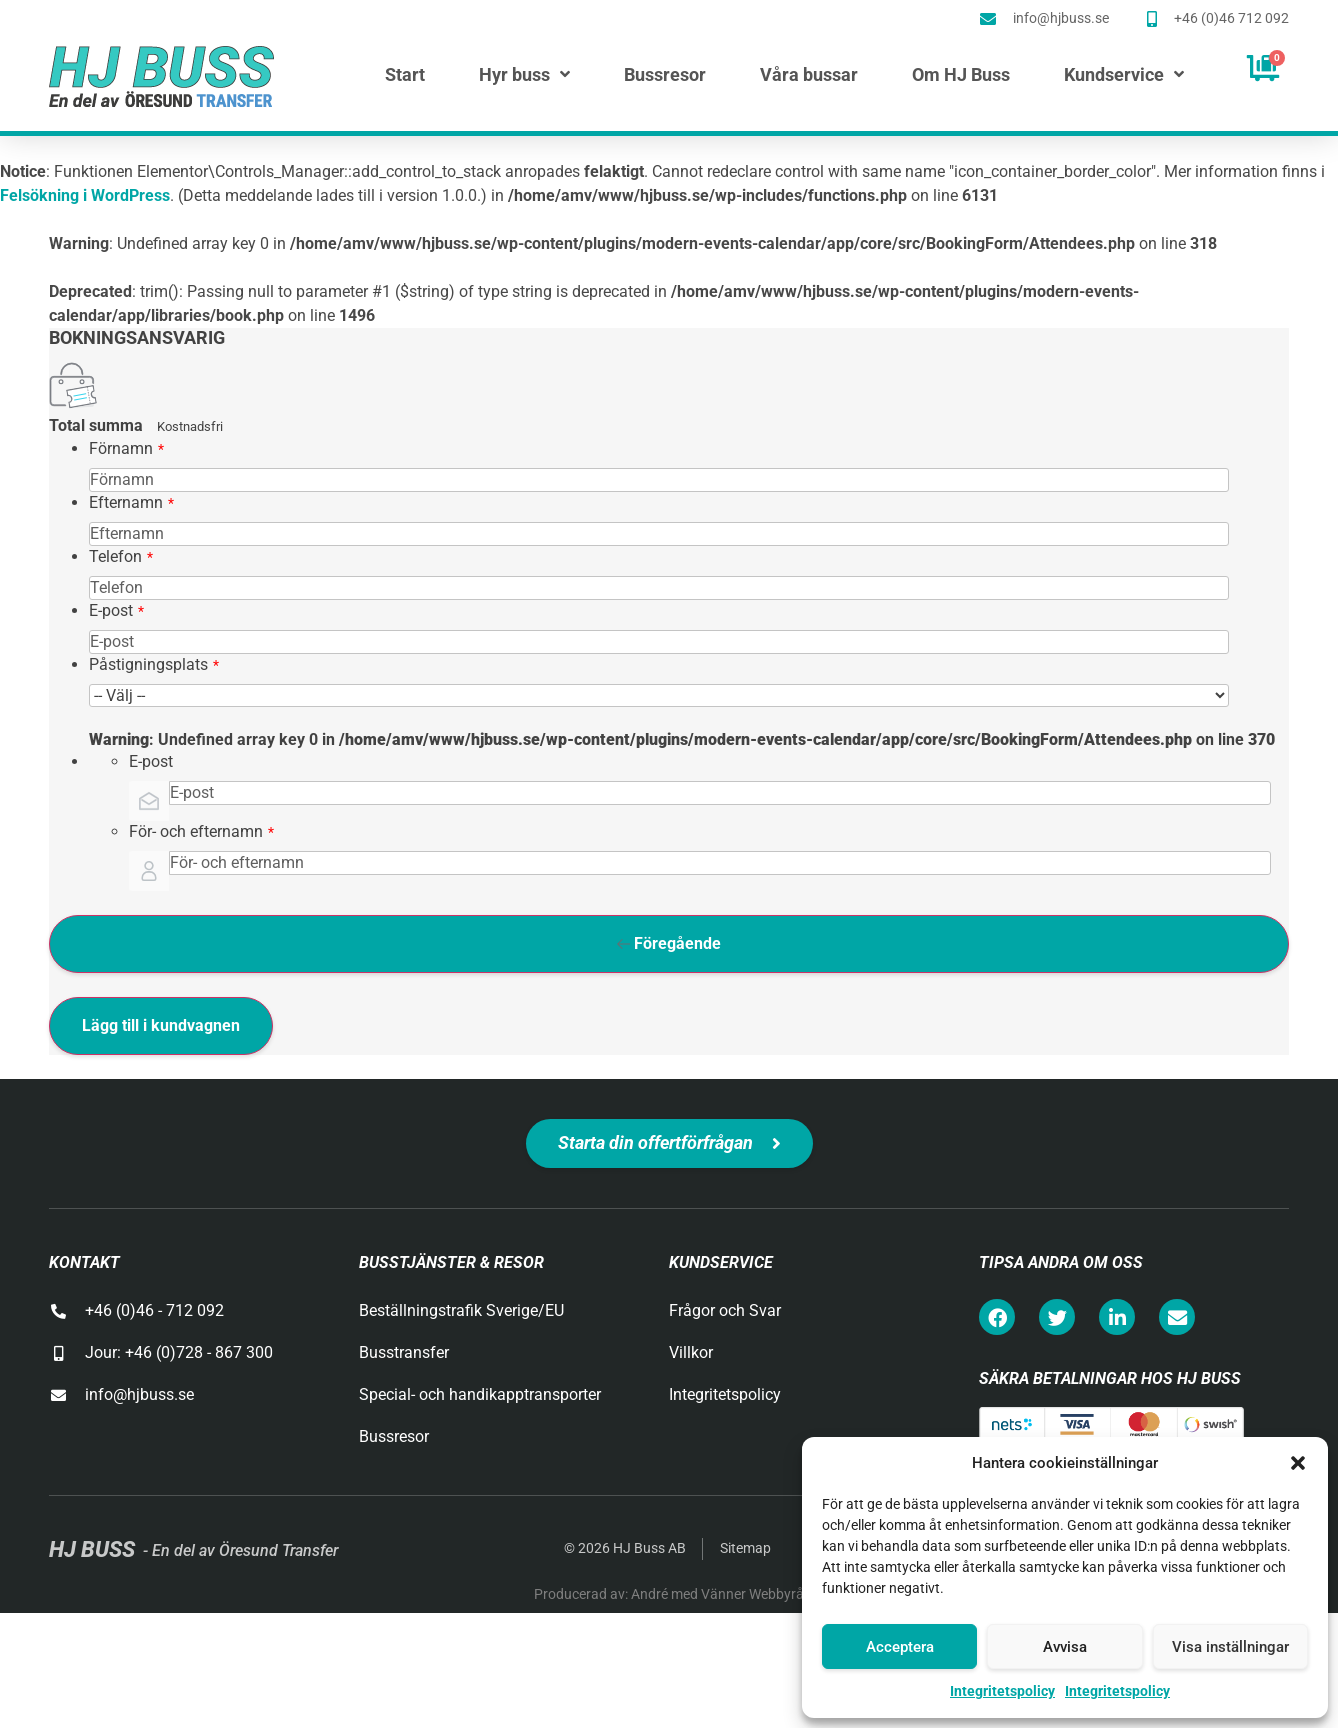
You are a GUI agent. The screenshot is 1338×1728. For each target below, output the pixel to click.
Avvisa (1065, 1647)
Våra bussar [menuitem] (809, 75)
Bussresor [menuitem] (665, 75)
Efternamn (131, 502)
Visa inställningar (1230, 1647)
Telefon (121, 556)
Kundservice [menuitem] (1124, 75)
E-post (116, 610)
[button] (1298, 1463)
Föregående (669, 943)
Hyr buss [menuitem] (524, 75)
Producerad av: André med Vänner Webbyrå (669, 1594)
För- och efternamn (201, 831)
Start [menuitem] (405, 75)
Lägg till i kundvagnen (161, 1025)
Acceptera (900, 1647)
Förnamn (126, 448)
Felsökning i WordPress (85, 195)
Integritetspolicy (1002, 1691)
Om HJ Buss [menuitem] (961, 75)
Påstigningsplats (154, 664)
